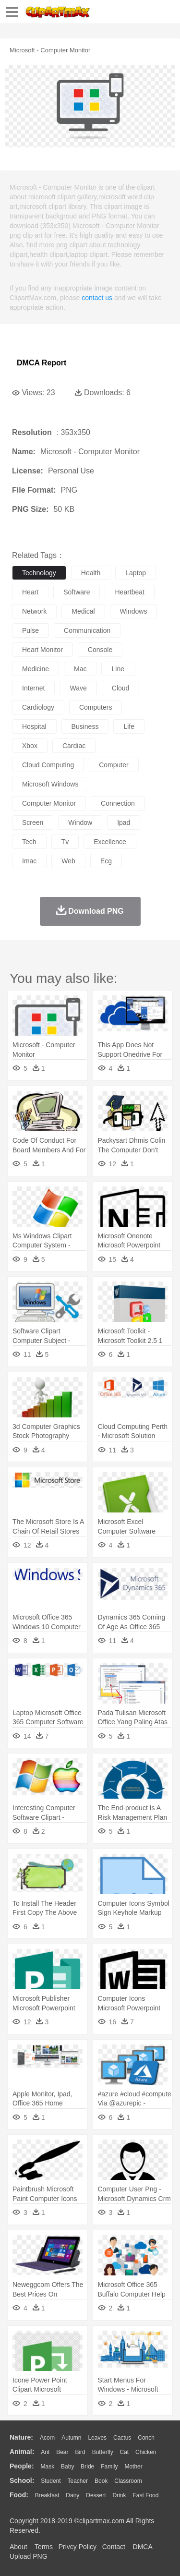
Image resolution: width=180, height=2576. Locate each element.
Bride (87, 2466)
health (90, 573)
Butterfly (102, 2452)
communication (87, 630)
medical (83, 611)
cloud (121, 688)
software (76, 592)
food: (19, 2495)
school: (22, 2480)
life (128, 726)
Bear (62, 2452)
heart (30, 592)
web (68, 861)
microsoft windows (50, 784)
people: (22, 2466)
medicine (35, 669)
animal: (22, 2451)
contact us (97, 298)
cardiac (73, 746)
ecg (106, 861)
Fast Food (145, 2495)
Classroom (128, 2481)
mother (133, 2466)
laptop (135, 573)
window (80, 822)
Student (50, 2481)
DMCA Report (41, 363)
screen (32, 822)
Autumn (71, 2437)
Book (101, 2481)
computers (95, 707)
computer (113, 765)
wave (78, 688)
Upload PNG (29, 2556)
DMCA (142, 2547)
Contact (113, 2547)
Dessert (96, 2495)
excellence (110, 842)
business (85, 726)
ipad (123, 822)
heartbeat (129, 592)
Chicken (145, 2452)
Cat (124, 2452)
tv (65, 842)
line (117, 669)
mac (80, 669)
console (100, 649)
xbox (29, 746)
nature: (21, 2437)
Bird (80, 2452)
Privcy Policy (77, 2547)
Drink (119, 2495)
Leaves (97, 2437)
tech (29, 842)
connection (118, 803)
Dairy (72, 2495)
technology (39, 573)
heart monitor (42, 649)
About (18, 2547)
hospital (34, 726)
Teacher (78, 2481)
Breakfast (47, 2495)
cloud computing (48, 765)
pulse (30, 630)
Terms (44, 2547)
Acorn (47, 2437)
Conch (146, 2437)
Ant (45, 2452)
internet (33, 688)
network (34, 611)
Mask (47, 2466)
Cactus (122, 2437)
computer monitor (49, 803)
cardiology (38, 707)
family (109, 2466)
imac (29, 861)
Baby (67, 2466)
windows (133, 611)
